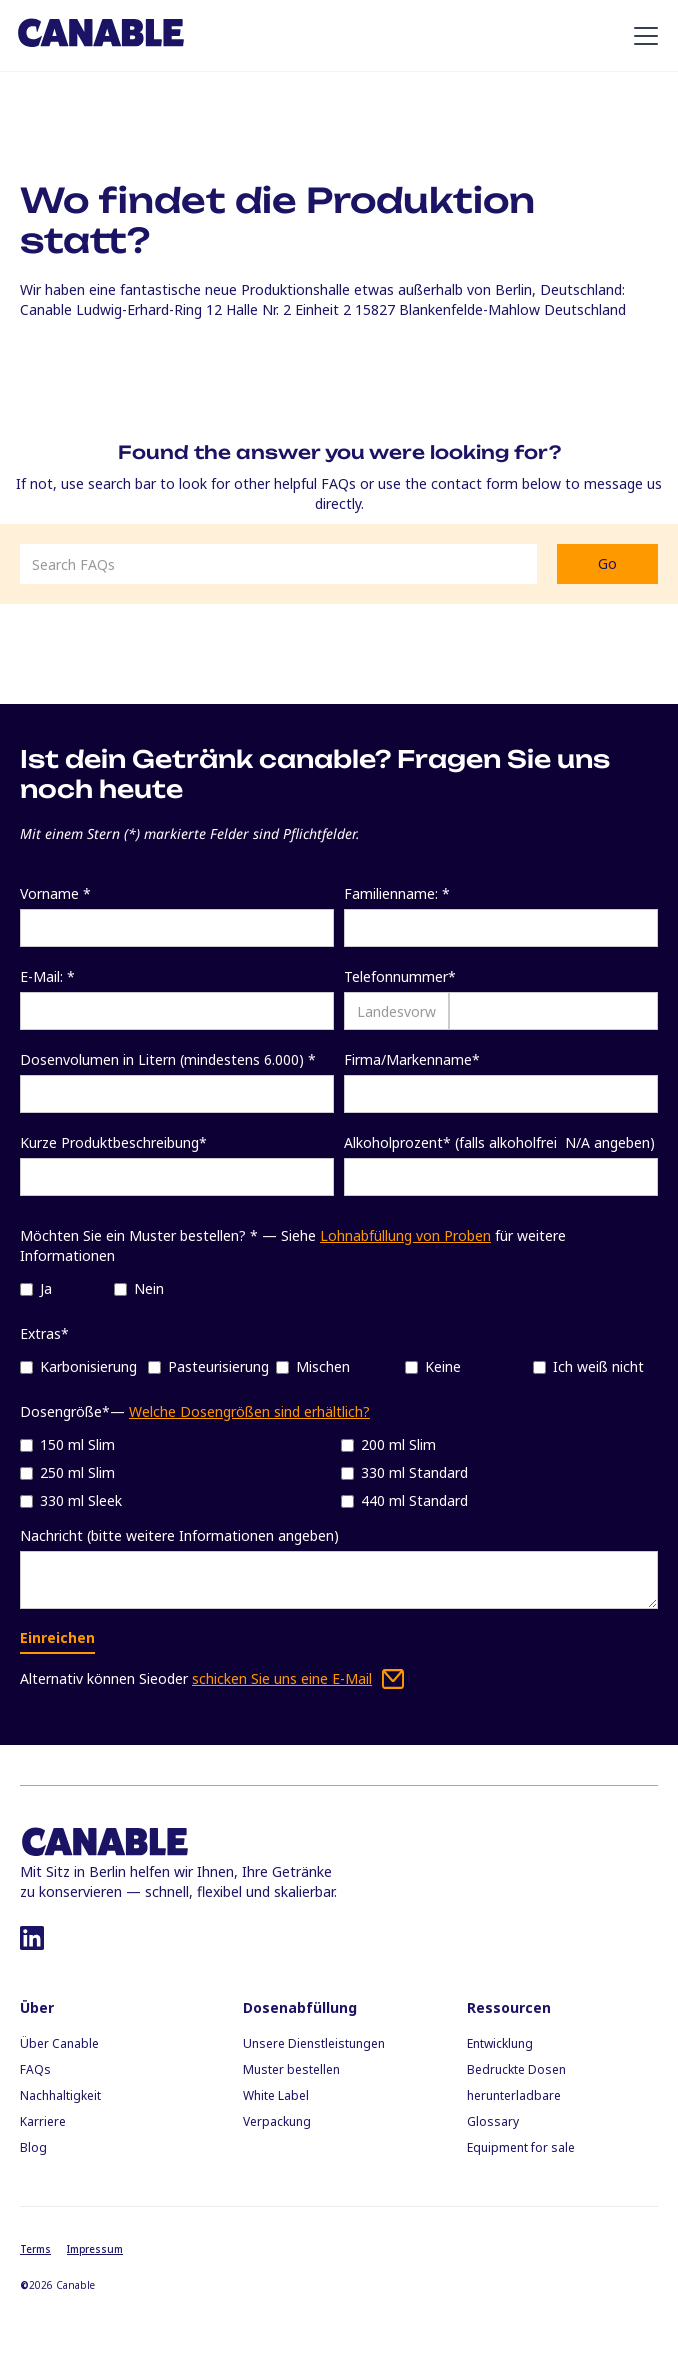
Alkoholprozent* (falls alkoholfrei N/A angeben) (499, 1142)
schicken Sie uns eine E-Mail (282, 1678)
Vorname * (55, 893)
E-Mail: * (47, 976)
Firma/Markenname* (412, 1059)
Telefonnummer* (400, 976)
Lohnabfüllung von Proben (405, 1235)
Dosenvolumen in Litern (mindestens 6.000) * (168, 1059)
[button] (642, 36)
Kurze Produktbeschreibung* (113, 1142)
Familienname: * (397, 893)
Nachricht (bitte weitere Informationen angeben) (179, 1535)
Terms (35, 2249)
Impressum (95, 2249)
